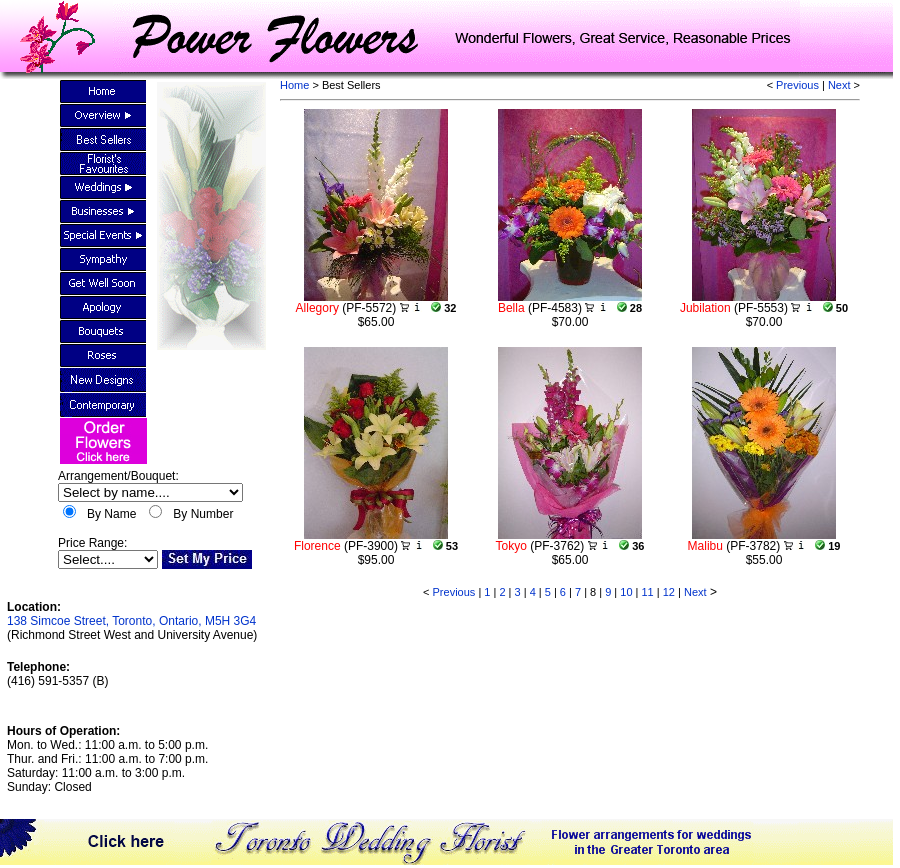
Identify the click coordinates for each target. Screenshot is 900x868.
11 (648, 592)
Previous (797, 85)
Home (294, 85)
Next (839, 85)
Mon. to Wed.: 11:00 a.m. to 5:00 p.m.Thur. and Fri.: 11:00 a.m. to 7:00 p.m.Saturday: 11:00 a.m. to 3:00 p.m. (107, 759)
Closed (72, 787)
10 (626, 592)
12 (669, 592)
